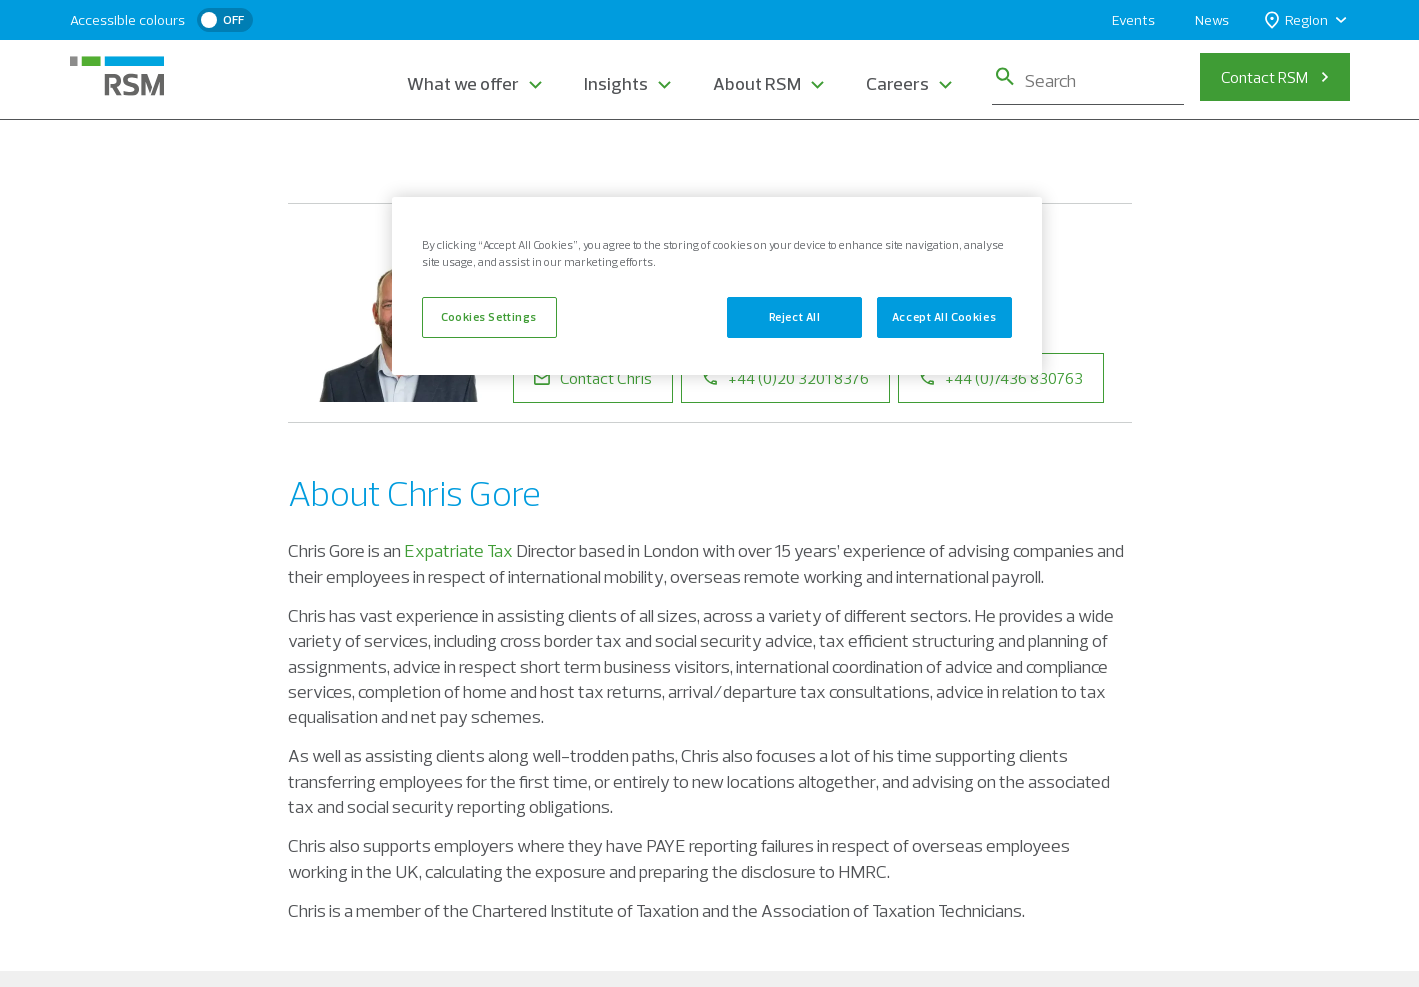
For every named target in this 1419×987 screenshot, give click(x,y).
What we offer (463, 83)
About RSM (757, 83)
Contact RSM (1264, 77)
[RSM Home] (117, 76)
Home (309, 158)
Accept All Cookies (944, 317)
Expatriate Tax (458, 550)
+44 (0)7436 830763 (1001, 378)
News (1212, 20)
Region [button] (1296, 20)
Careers (897, 83)
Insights (616, 83)
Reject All (795, 317)
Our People (397, 158)
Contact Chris (593, 378)
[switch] (225, 20)
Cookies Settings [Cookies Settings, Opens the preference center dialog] (489, 317)
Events (1133, 20)
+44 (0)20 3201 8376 (785, 378)
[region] (717, 286)
